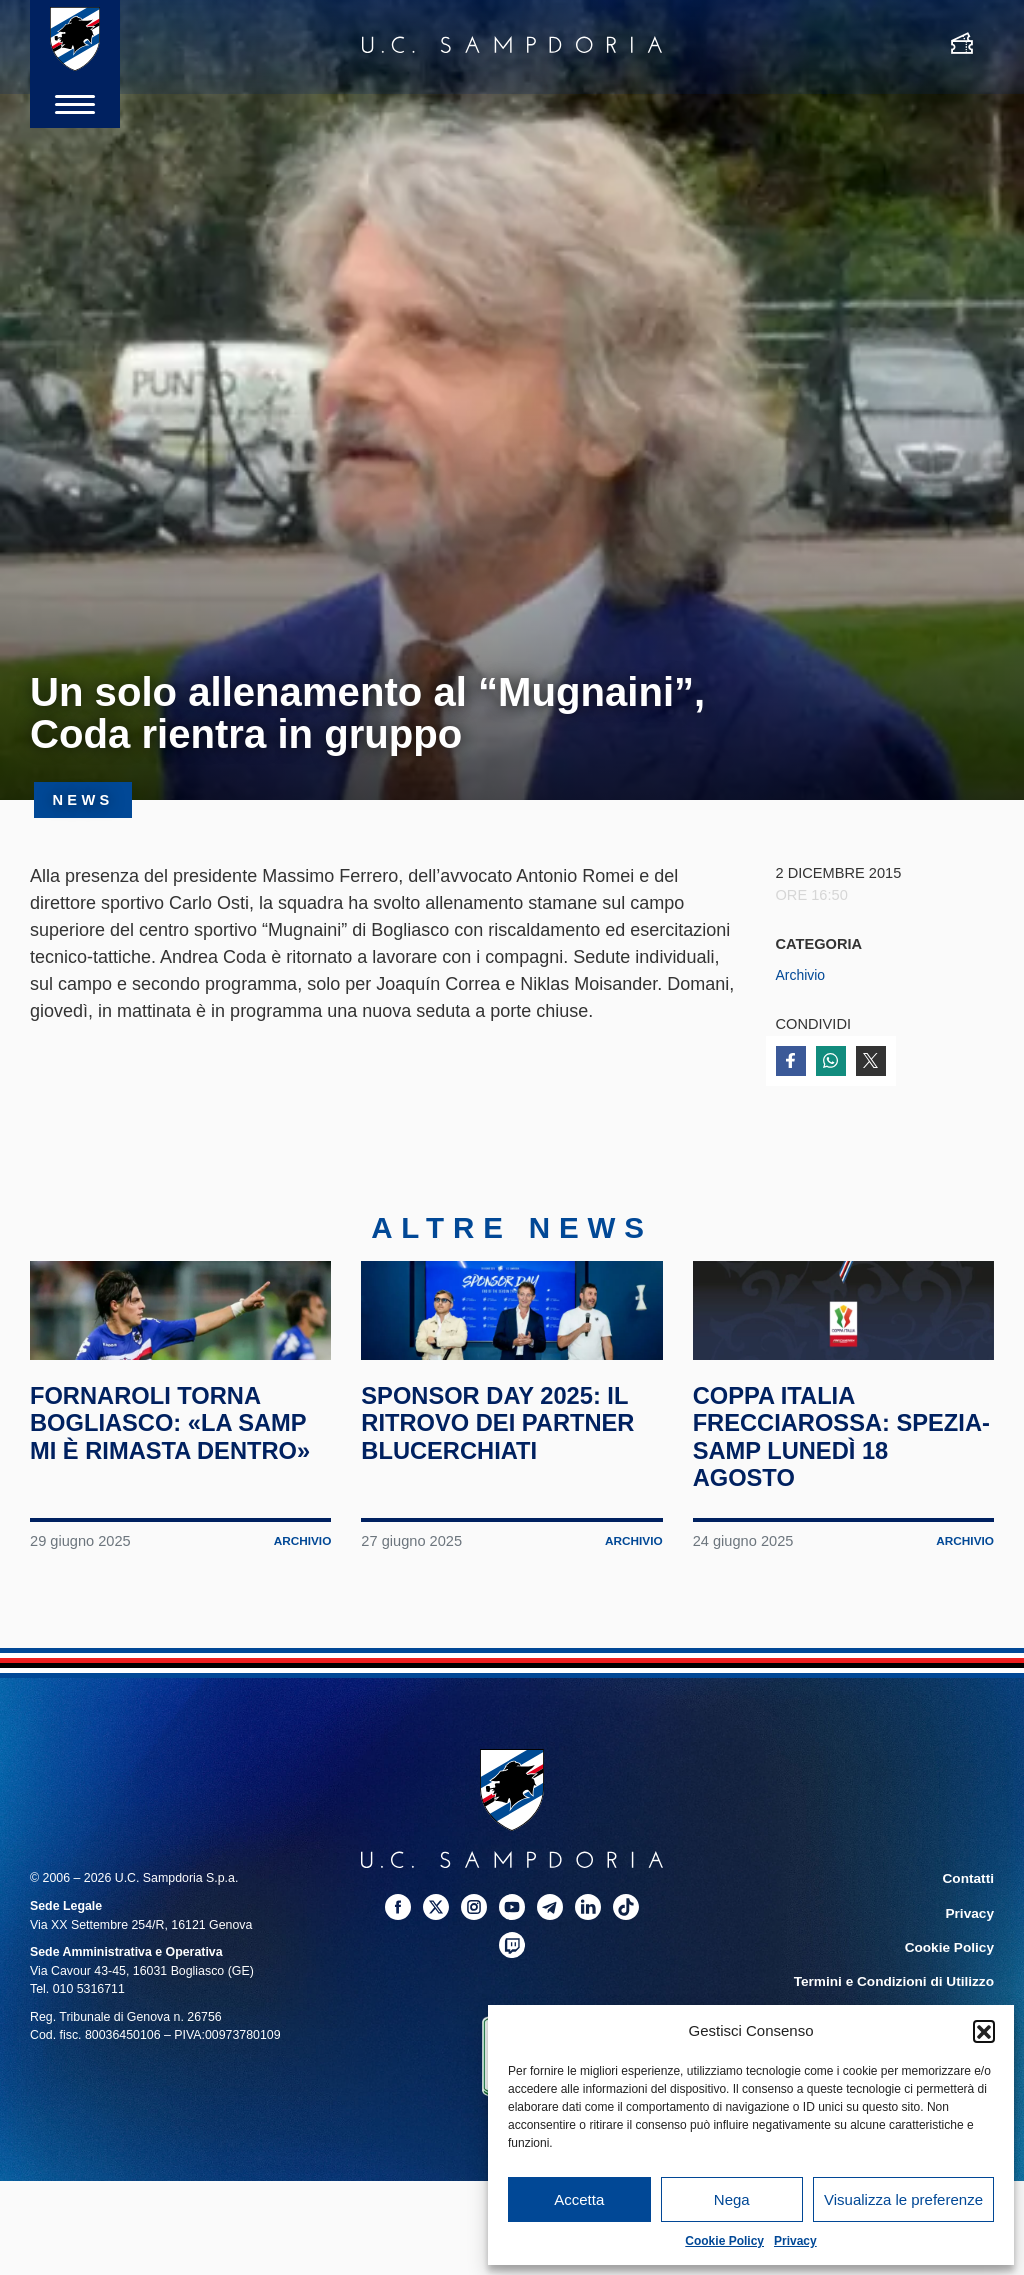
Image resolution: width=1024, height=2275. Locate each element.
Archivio (802, 975)
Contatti (970, 1949)
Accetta (579, 2199)
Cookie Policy (724, 2241)
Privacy (795, 2241)
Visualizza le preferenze (903, 2199)
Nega (732, 2199)
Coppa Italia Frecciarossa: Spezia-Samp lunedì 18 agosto (833, 1506)
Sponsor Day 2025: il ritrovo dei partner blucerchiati (511, 1492)
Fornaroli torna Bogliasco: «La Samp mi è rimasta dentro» (159, 1506)
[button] (984, 2031)
